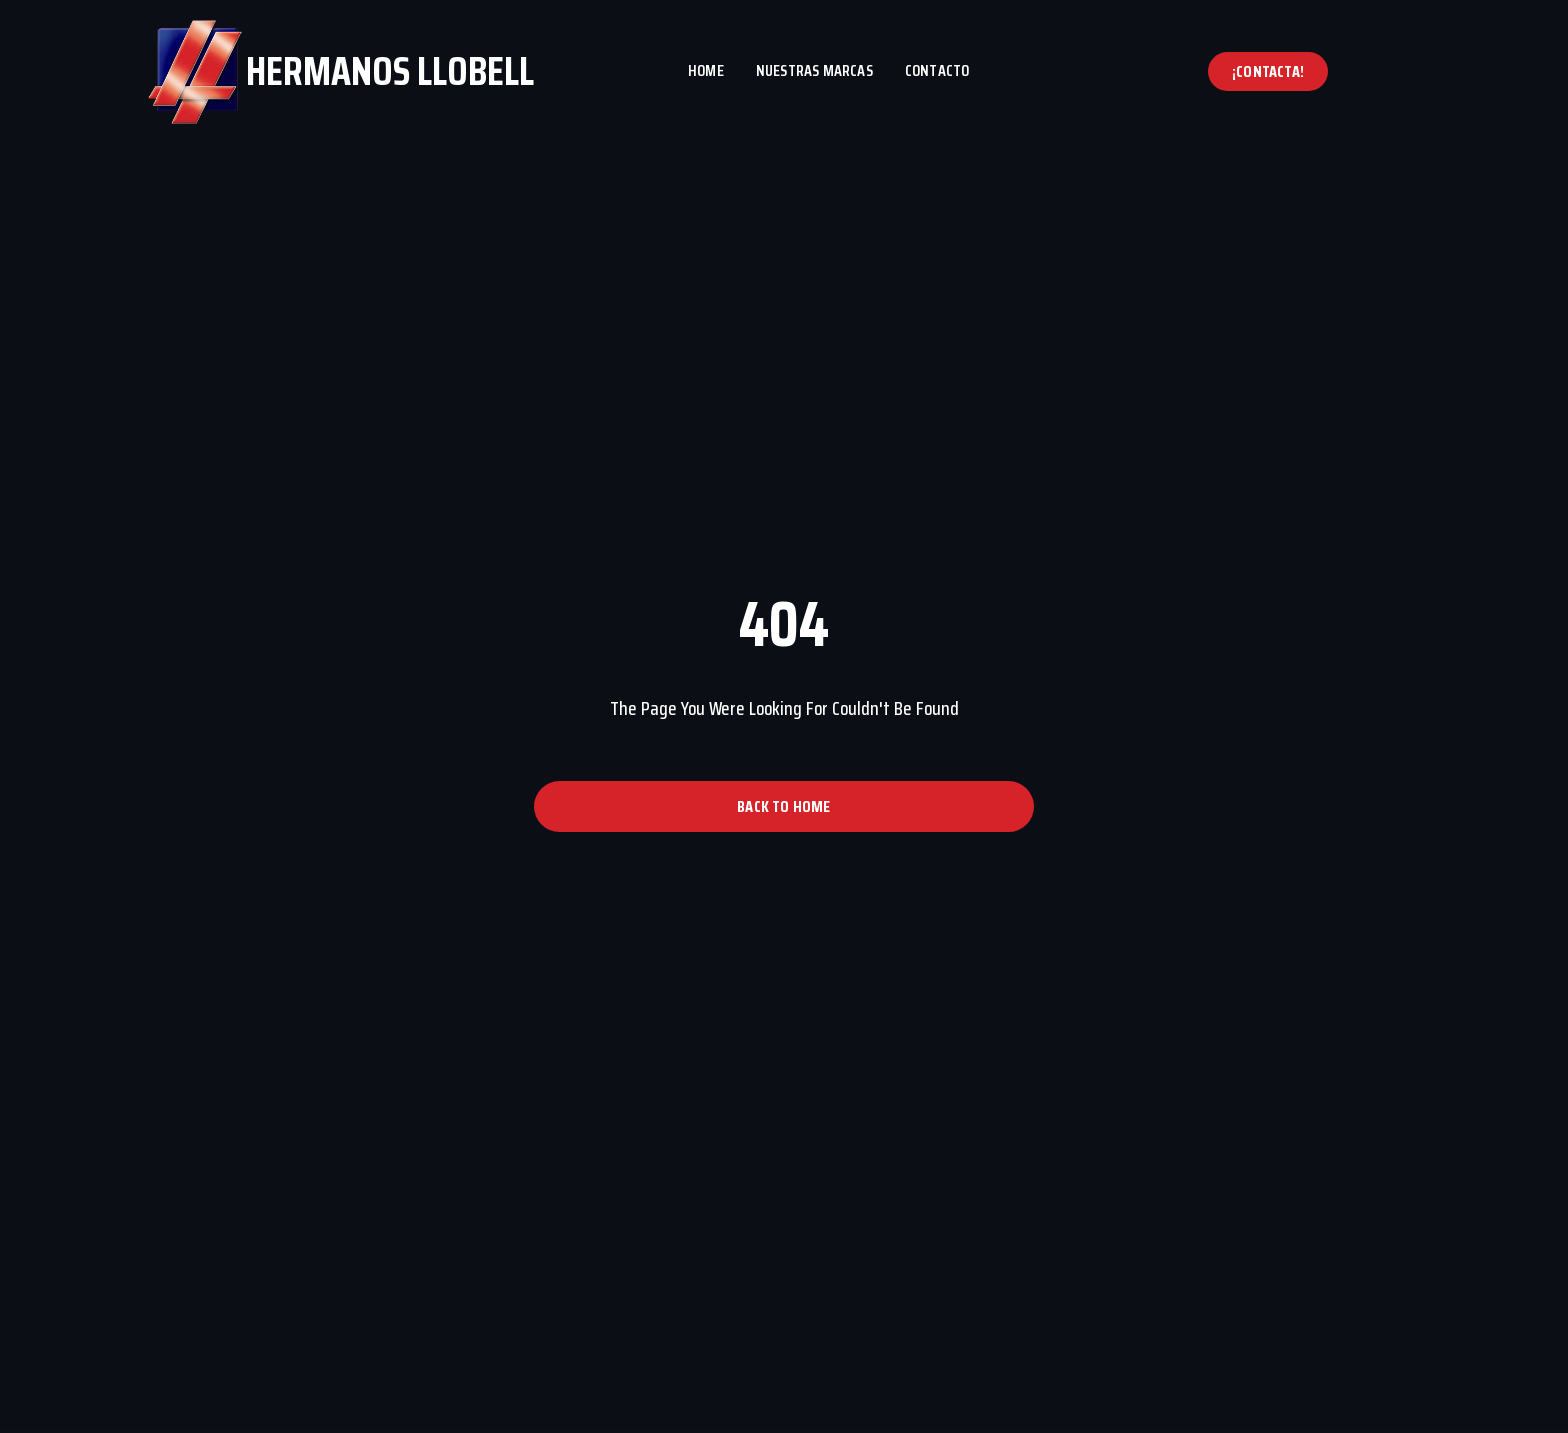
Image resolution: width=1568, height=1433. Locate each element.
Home (706, 70)
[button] (1268, 71)
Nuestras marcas (814, 70)
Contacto (937, 70)
